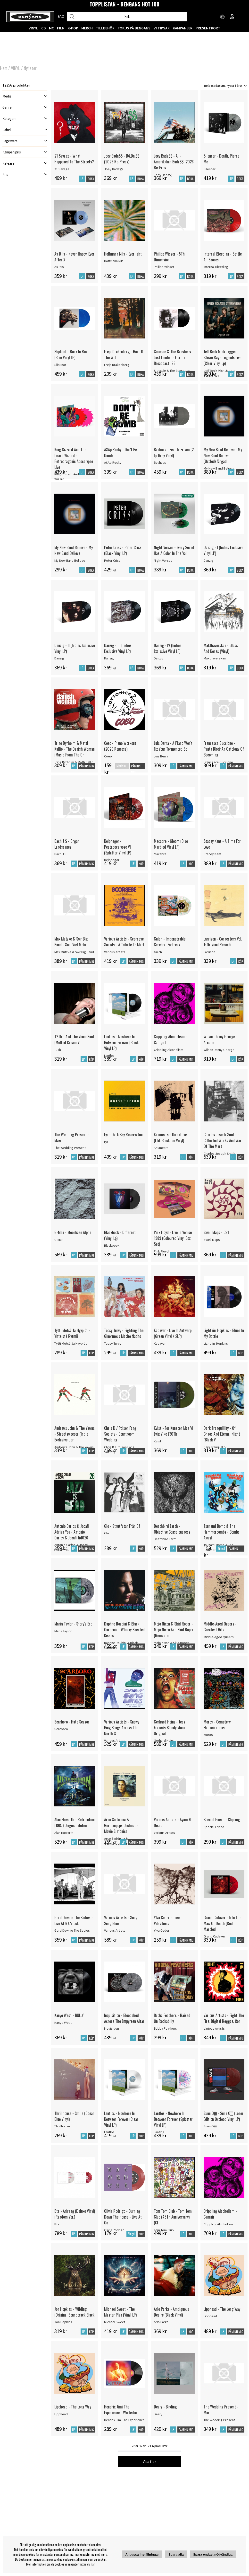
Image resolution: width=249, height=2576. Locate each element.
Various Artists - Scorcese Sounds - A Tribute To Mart (124, 942)
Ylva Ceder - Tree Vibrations (167, 1920)
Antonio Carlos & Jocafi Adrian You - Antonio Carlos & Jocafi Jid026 (71, 1532)
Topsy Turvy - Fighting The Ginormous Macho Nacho (123, 1333)
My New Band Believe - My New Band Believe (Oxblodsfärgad (223, 455)
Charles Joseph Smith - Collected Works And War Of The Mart (222, 1140)
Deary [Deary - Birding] (158, 2414)
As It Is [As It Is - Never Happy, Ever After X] (59, 267)
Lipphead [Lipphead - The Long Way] (210, 2316)
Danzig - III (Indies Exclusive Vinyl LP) (118, 648)
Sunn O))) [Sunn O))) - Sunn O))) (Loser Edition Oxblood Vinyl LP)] (210, 2126)
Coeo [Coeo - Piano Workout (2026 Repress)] (108, 756)
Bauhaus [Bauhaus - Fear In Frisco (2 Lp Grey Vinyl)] (160, 462)
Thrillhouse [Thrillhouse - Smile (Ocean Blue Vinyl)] (62, 2126)
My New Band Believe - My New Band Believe (73, 550)
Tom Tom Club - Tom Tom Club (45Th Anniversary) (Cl (173, 2217)
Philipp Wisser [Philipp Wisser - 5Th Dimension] (164, 267)
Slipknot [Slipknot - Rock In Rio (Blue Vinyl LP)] (60, 365)
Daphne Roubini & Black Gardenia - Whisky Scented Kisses (124, 1629)
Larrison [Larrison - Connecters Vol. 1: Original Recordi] (209, 952)
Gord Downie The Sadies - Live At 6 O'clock (73, 1920)
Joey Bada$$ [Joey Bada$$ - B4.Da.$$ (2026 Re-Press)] (113, 169)
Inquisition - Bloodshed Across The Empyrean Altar (124, 2018)
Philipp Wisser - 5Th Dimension (169, 257)
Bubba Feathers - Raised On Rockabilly (172, 2018)
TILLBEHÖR (105, 28)
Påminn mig (86, 766)
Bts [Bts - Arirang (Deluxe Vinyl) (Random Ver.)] (56, 2224)
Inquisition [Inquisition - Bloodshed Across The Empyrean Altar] (111, 2028)
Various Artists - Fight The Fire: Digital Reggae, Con (224, 2018)
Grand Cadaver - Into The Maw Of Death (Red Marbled (222, 1923)
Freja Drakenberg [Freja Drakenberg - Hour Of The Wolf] (116, 365)
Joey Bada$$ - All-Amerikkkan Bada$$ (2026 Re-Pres (174, 161)
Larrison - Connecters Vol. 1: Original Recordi (223, 942)
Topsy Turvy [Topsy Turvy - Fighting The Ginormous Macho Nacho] (112, 1343)
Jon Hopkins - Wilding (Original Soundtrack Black (74, 2312)
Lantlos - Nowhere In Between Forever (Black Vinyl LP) (121, 1042)
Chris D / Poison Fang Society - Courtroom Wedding (120, 1434)
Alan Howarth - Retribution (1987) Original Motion (74, 1822)
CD (43, 28)
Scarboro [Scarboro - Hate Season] (61, 1729)
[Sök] (127, 16)
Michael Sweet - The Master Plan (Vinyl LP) (120, 2312)
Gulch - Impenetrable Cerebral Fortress (169, 942)
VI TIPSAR (162, 28)
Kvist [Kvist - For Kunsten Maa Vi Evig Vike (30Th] (157, 1441)
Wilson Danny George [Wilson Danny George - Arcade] (219, 1050)
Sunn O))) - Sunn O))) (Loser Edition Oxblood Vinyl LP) (223, 2116)
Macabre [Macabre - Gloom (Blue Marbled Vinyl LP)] (160, 854)
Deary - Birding (165, 2407)
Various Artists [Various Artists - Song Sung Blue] (114, 1930)
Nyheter (30, 68)
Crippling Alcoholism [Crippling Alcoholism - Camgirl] (168, 1050)
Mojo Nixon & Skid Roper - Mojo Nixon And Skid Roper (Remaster (174, 1629)
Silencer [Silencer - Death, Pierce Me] (210, 169)
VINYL (33, 28)
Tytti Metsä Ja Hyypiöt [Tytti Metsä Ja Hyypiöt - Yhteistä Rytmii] (70, 1343)
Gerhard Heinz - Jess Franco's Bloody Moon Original (169, 1727)
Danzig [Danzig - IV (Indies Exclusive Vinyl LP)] (159, 658)
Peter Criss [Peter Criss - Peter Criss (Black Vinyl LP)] (112, 560)
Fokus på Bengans (134, 28)
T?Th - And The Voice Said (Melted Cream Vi (74, 1039)
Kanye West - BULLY (69, 2015)
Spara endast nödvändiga (212, 2554)
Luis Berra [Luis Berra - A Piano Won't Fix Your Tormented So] (161, 756)
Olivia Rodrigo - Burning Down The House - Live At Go (123, 2217)
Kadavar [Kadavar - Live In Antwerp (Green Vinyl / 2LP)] (160, 1343)
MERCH (87, 28)
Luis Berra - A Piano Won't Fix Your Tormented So (173, 746)
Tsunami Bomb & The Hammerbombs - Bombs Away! (222, 1532)
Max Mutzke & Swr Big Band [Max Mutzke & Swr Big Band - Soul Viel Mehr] (74, 952)
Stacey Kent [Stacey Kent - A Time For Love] (212, 854)
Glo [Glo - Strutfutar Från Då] (106, 1533)
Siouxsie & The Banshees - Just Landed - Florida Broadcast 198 (173, 357)
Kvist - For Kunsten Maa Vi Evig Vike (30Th (173, 1431)
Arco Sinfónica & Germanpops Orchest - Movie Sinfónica (121, 1825)
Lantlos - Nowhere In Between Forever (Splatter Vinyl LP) (173, 2119)
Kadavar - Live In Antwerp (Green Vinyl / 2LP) (172, 1333)
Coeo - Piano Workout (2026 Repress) (120, 746)
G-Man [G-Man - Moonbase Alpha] (58, 1239)
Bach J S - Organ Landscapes (66, 844)
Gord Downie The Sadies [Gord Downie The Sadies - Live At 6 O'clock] (72, 1930)
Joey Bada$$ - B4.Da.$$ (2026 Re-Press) (121, 159)
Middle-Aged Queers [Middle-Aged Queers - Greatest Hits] (219, 1637)
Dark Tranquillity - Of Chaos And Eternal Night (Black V (222, 1434)
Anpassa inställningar (142, 2554)
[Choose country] (222, 17)
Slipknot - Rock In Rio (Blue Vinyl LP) (70, 354)
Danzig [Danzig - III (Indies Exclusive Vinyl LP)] (109, 658)
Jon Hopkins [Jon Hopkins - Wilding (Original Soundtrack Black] (63, 2322)
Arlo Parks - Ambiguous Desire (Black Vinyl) (171, 2312)
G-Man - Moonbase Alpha (72, 1232)
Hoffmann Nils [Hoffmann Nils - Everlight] (114, 261)
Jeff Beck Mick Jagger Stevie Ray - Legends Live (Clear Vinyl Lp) (222, 357)
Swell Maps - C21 (216, 1232)
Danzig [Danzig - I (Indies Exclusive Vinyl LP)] (208, 560)
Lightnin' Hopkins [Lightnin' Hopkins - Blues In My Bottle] (216, 1343)
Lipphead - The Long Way (222, 2309)
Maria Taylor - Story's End (73, 1624)
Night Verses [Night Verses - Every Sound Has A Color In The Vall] (163, 560)
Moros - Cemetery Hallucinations (217, 1725)
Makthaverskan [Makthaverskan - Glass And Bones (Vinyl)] (215, 658)
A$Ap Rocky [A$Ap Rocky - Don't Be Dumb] (112, 462)
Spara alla (176, 2554)
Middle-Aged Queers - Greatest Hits (220, 1627)
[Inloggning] (232, 17)
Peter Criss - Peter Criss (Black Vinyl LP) (122, 550)
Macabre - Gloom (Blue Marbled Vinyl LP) (171, 844)
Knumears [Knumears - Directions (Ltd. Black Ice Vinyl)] (161, 1148)
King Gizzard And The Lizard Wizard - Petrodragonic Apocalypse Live (73, 458)
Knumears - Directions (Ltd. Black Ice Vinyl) (171, 1137)
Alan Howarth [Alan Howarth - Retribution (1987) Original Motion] (63, 1832)
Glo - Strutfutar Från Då (122, 1526)
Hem (3, 68)
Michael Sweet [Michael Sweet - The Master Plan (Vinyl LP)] (114, 2322)
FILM (61, 28)
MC (51, 28)
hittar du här (87, 2564)
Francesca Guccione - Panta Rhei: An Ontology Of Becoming (224, 749)
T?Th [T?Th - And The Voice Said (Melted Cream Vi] (57, 1050)
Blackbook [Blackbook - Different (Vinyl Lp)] (111, 1245)
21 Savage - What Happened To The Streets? (74, 159)
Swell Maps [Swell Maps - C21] (212, 1239)
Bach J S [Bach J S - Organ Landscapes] (60, 854)
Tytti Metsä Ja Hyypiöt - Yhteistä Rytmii (72, 1333)
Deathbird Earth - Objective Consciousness (172, 1529)
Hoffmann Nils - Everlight (123, 254)
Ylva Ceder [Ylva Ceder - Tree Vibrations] (161, 1930)
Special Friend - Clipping (222, 1819)
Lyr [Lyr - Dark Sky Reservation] (106, 1142)
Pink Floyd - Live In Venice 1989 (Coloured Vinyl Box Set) (173, 1238)
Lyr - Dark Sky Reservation (123, 1134)
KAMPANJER (182, 28)
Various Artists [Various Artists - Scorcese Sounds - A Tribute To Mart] (114, 952)
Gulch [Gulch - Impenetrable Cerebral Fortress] (158, 952)
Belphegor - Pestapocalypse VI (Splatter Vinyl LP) (117, 847)
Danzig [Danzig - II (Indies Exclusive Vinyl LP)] (59, 658)
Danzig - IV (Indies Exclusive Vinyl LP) (167, 648)
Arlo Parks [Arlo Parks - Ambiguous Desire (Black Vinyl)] (161, 2322)
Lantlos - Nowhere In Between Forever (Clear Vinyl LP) (121, 2119)
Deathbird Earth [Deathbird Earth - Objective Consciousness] (165, 1539)
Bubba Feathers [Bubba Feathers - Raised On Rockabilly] (165, 2028)
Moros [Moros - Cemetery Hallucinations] (208, 1734)
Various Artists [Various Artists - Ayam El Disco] (164, 1832)
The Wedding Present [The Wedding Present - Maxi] (70, 1148)
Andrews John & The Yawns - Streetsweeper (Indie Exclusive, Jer (74, 1434)
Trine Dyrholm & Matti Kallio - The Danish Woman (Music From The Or (74, 749)
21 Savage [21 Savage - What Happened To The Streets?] (61, 169)
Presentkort (208, 28)
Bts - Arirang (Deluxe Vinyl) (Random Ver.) (74, 2214)
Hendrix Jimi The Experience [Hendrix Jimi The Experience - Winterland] (124, 2420)
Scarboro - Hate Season (72, 1722)
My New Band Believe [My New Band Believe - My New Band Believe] (69, 560)
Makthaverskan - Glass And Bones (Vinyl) (221, 648)
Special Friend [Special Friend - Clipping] (214, 1827)
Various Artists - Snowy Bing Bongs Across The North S (121, 1727)
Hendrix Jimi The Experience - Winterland (122, 2410)
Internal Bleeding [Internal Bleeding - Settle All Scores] (216, 267)
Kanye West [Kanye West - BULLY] (63, 2022)
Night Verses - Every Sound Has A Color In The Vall (174, 550)
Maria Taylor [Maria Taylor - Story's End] (63, 1631)
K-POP (73, 28)
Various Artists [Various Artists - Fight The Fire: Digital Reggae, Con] (214, 2028)
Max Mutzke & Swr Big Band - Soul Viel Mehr (71, 942)
